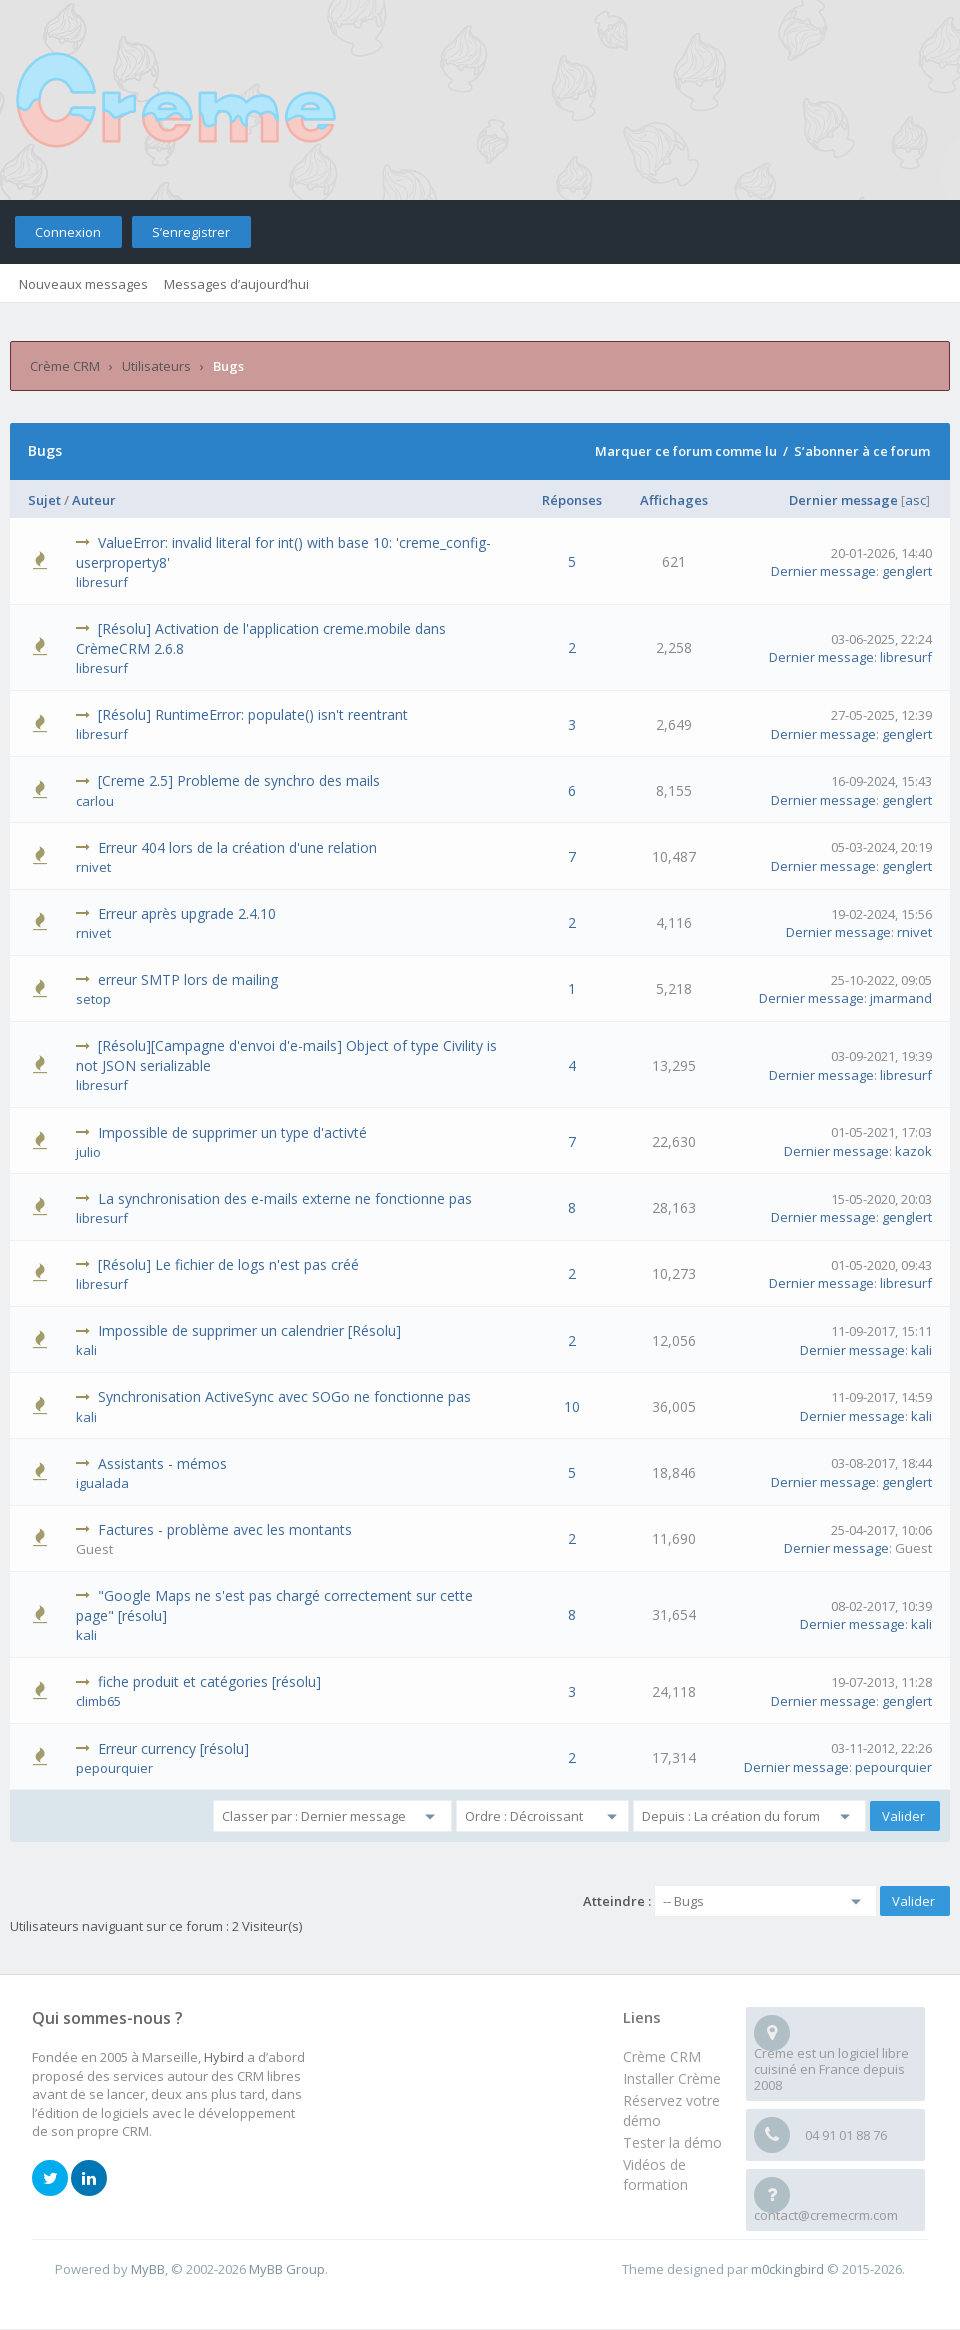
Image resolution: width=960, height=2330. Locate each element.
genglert (907, 571)
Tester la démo (672, 2142)
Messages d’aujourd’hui (236, 284)
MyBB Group (287, 2269)
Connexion (68, 232)
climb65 (98, 1701)
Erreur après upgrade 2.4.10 (187, 913)
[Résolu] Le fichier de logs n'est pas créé (228, 1264)
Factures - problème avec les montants (225, 1529)
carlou (95, 801)
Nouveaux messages (83, 284)
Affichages (674, 500)
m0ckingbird (787, 2269)
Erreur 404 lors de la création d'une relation (237, 847)
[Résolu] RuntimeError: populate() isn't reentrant (253, 714)
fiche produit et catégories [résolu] (209, 1681)
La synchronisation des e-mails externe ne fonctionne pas (285, 1198)
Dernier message (843, 500)
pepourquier (114, 1768)
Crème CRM (65, 366)
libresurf (102, 582)
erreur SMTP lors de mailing (188, 979)
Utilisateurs (156, 366)
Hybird (224, 2057)
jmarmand (901, 998)
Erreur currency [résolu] (173, 1748)
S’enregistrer (191, 232)
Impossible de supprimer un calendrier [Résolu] (249, 1330)
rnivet (93, 867)
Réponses (572, 500)
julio (88, 1152)
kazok (913, 1151)
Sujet (44, 500)
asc (915, 500)
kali (86, 1350)
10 (572, 1406)
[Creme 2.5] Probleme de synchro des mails (239, 780)
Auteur (94, 500)
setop (93, 999)
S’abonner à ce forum (862, 451)
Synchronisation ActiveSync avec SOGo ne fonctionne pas (284, 1396)
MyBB (148, 2269)
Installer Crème (672, 2078)
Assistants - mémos (162, 1463)
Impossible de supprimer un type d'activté (232, 1132)
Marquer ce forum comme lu (686, 451)
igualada (102, 1483)
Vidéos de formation (655, 2174)
